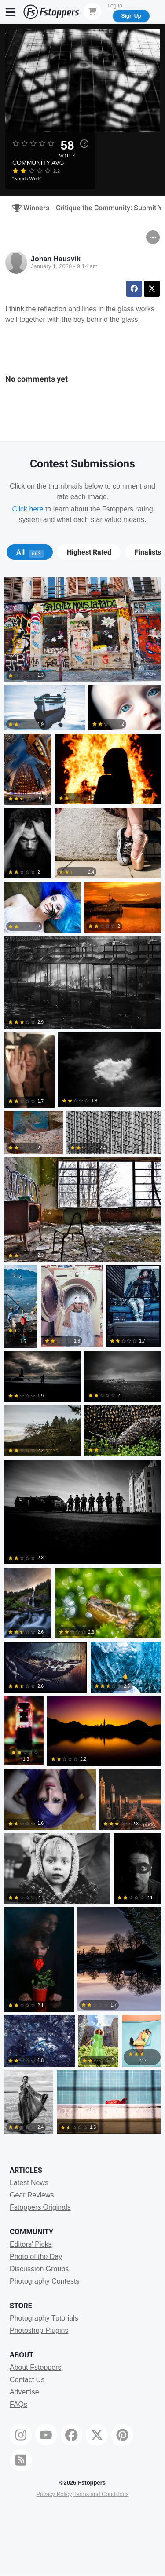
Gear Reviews (32, 2195)
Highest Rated (89, 552)
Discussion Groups (39, 2269)
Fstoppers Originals (40, 2207)
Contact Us (27, 2379)
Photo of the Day (36, 2256)
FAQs (18, 2404)
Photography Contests (44, 2281)
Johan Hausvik (56, 259)
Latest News (29, 2182)
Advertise (24, 2392)
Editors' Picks (31, 2244)
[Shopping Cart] (92, 11)
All (30, 552)
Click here (27, 509)
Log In (114, 6)
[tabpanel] (82, 1357)
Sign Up (131, 16)
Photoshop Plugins (39, 2330)
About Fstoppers (35, 2367)
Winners (28, 208)
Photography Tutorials (44, 2318)
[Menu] (10, 12)
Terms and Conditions (101, 2494)
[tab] (30, 552)
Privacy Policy (54, 2494)
